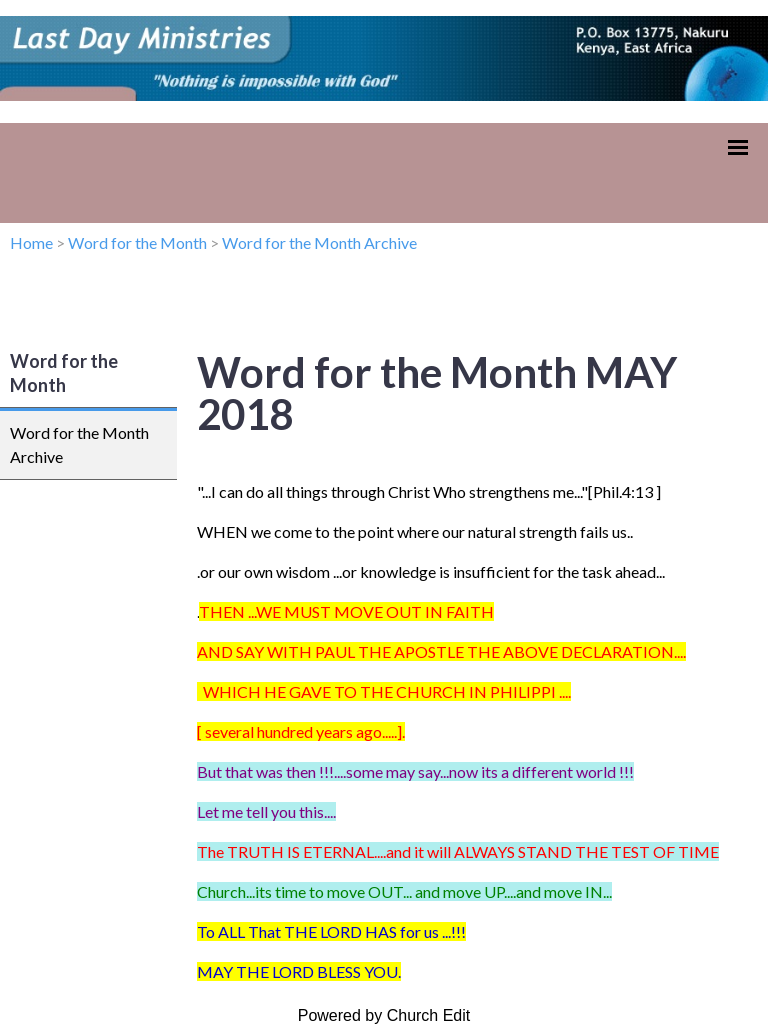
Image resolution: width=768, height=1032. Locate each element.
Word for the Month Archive (319, 242)
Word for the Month (137, 242)
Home (31, 242)
